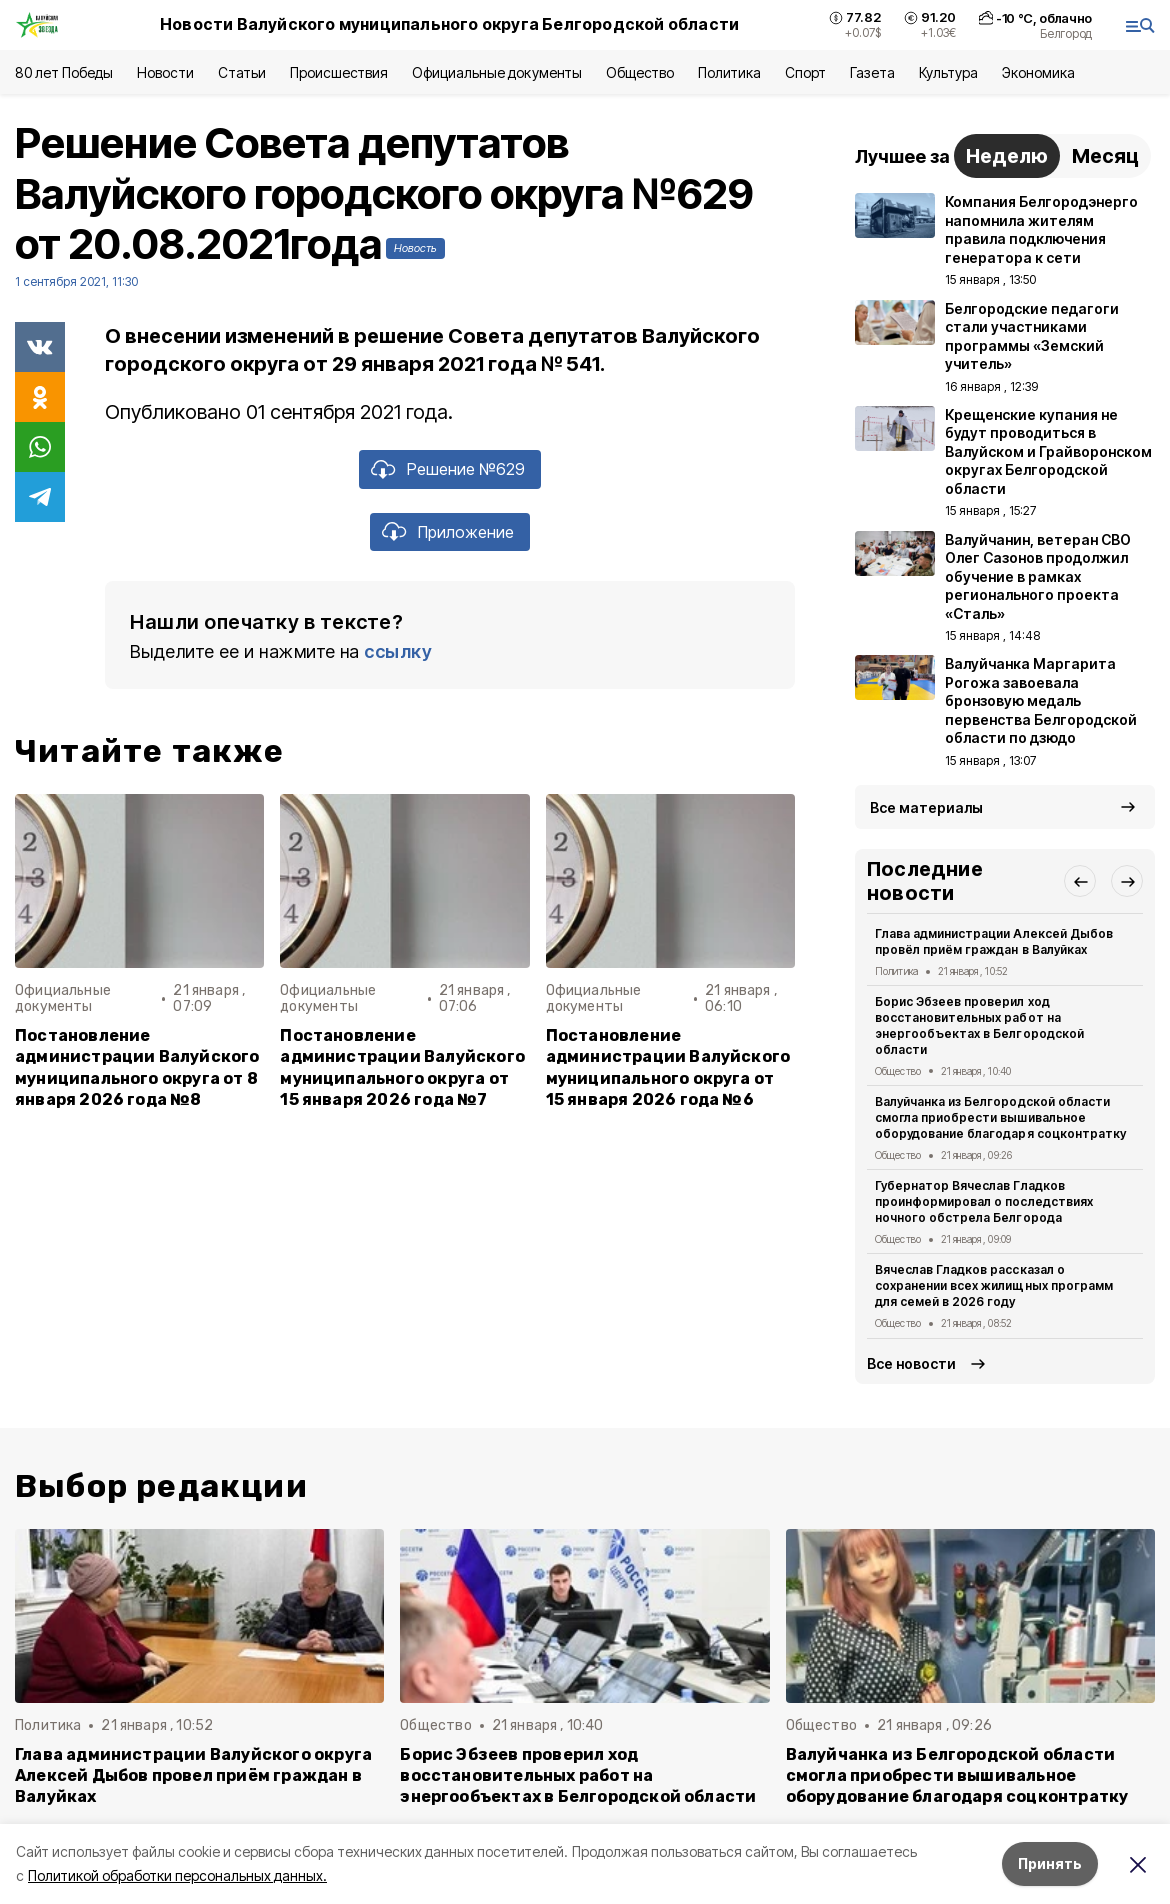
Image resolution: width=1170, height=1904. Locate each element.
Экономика (1038, 72)
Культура (948, 72)
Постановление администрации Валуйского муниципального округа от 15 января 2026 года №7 (402, 1067)
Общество (640, 72)
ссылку (398, 651)
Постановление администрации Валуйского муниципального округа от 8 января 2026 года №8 (137, 1067)
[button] (1080, 881)
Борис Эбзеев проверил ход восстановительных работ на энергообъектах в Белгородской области (979, 1025)
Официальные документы (497, 72)
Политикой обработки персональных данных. (177, 1875)
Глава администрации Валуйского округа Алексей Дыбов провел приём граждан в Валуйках (193, 1775)
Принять (1050, 1863)
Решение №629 (466, 469)
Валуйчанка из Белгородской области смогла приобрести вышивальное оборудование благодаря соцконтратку (1000, 1117)
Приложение (466, 532)
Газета (872, 72)
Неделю (1007, 156)
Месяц (1105, 156)
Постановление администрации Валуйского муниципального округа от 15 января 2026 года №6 (668, 1067)
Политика (729, 72)
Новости (165, 72)
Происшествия (339, 72)
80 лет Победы (64, 72)
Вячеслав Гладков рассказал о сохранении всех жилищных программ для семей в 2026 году (994, 1285)
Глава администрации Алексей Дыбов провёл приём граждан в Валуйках (994, 941)
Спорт (805, 72)
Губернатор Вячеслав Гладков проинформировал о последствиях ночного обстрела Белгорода (984, 1201)
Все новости (911, 1363)
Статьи (242, 72)
